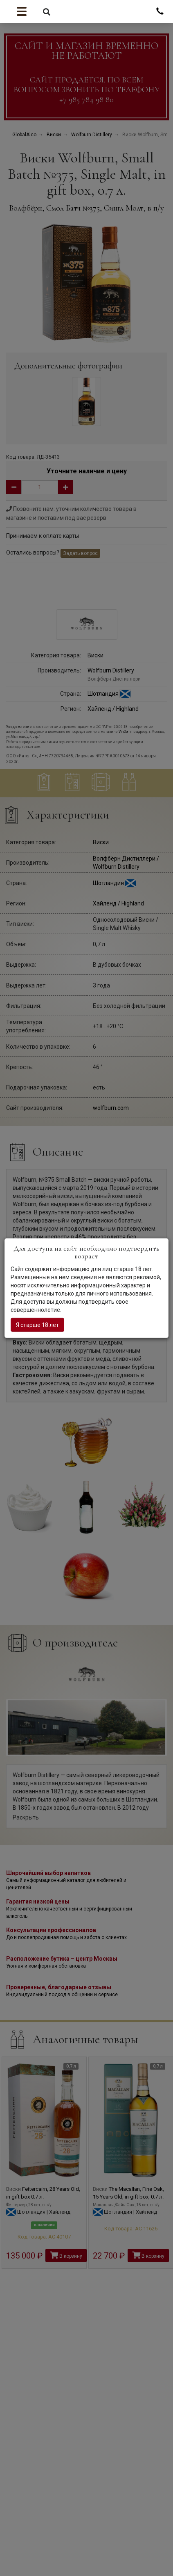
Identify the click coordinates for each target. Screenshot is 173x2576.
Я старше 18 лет (37, 1325)
